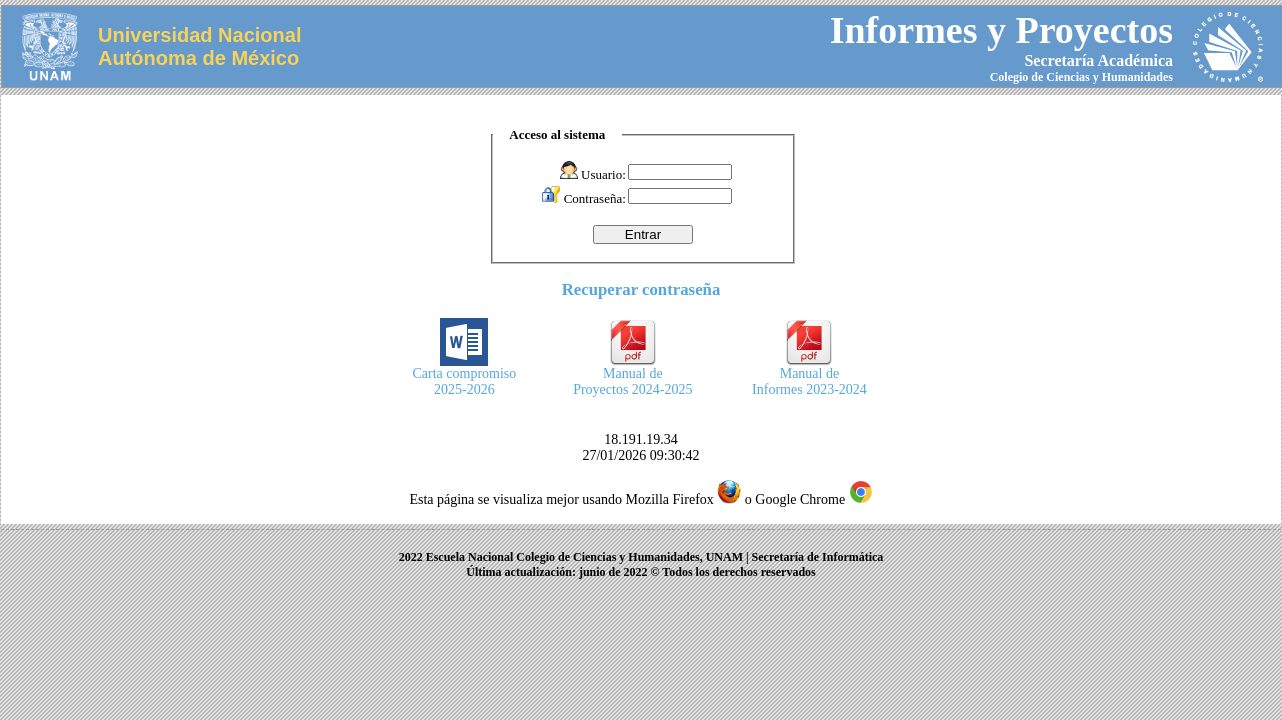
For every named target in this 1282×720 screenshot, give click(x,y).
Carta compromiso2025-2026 (465, 375)
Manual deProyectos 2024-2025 (632, 375)
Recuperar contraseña (641, 289)
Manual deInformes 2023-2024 (809, 375)
